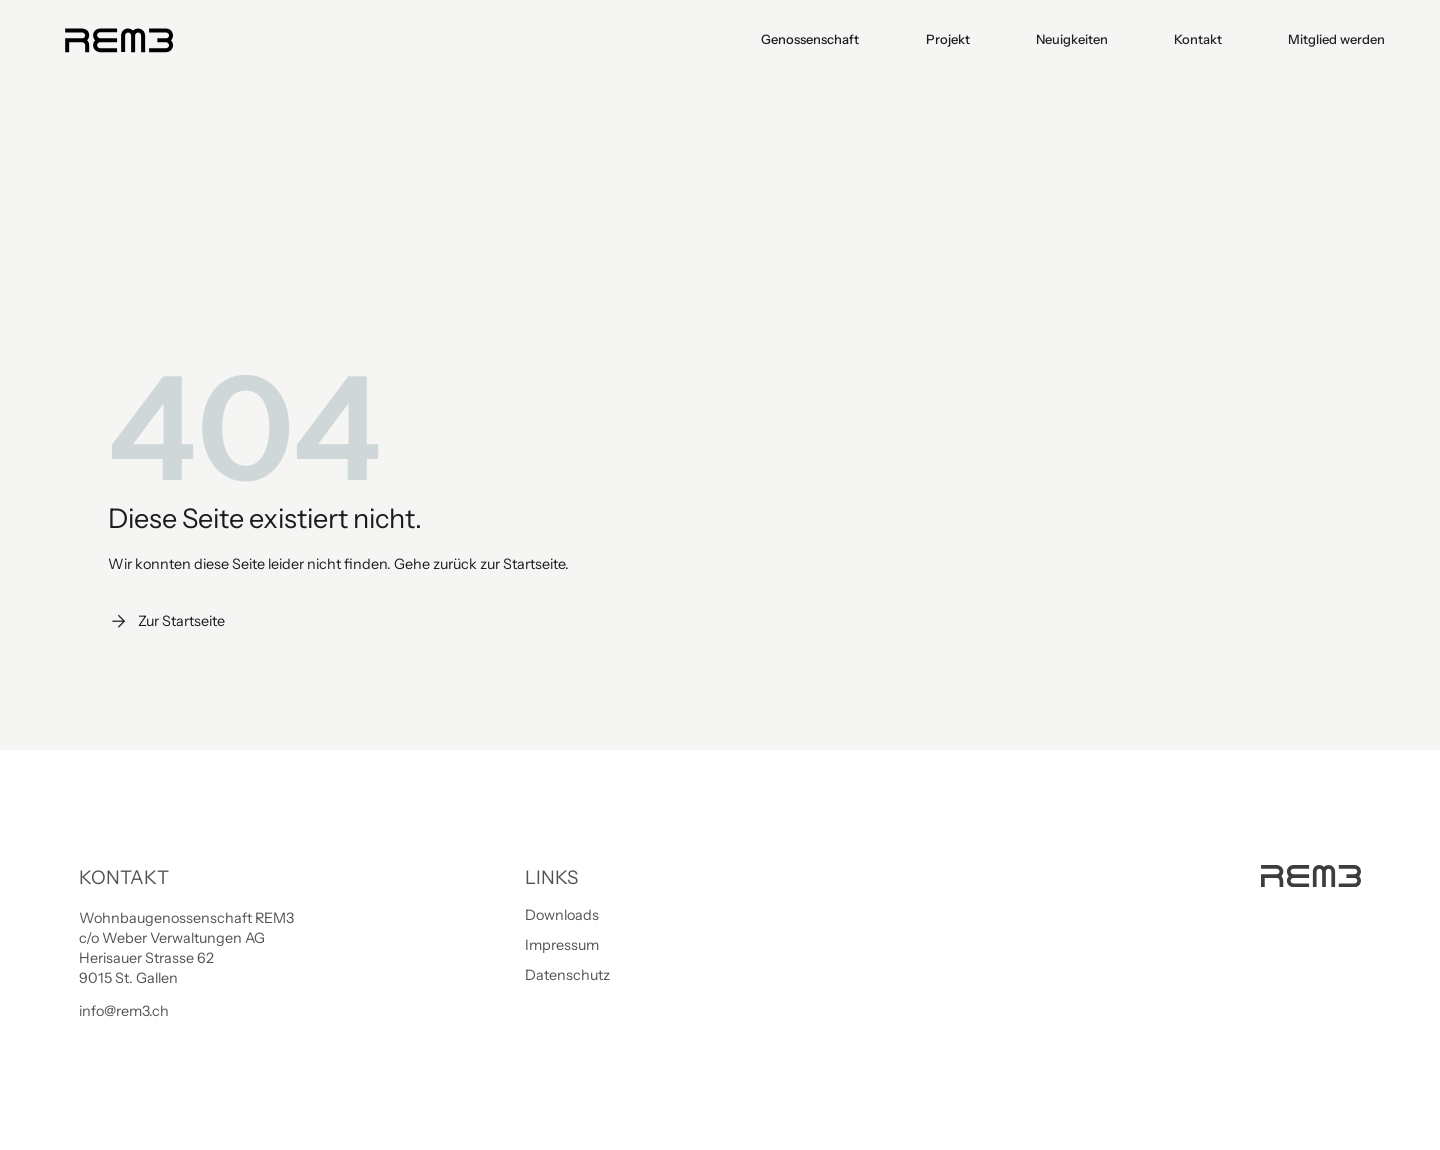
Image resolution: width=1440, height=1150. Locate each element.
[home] (118, 40)
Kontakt (1198, 39)
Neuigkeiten (1072, 39)
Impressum (562, 945)
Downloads (562, 915)
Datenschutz (567, 975)
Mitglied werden (1336, 39)
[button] (811, 39)
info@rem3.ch (124, 1011)
